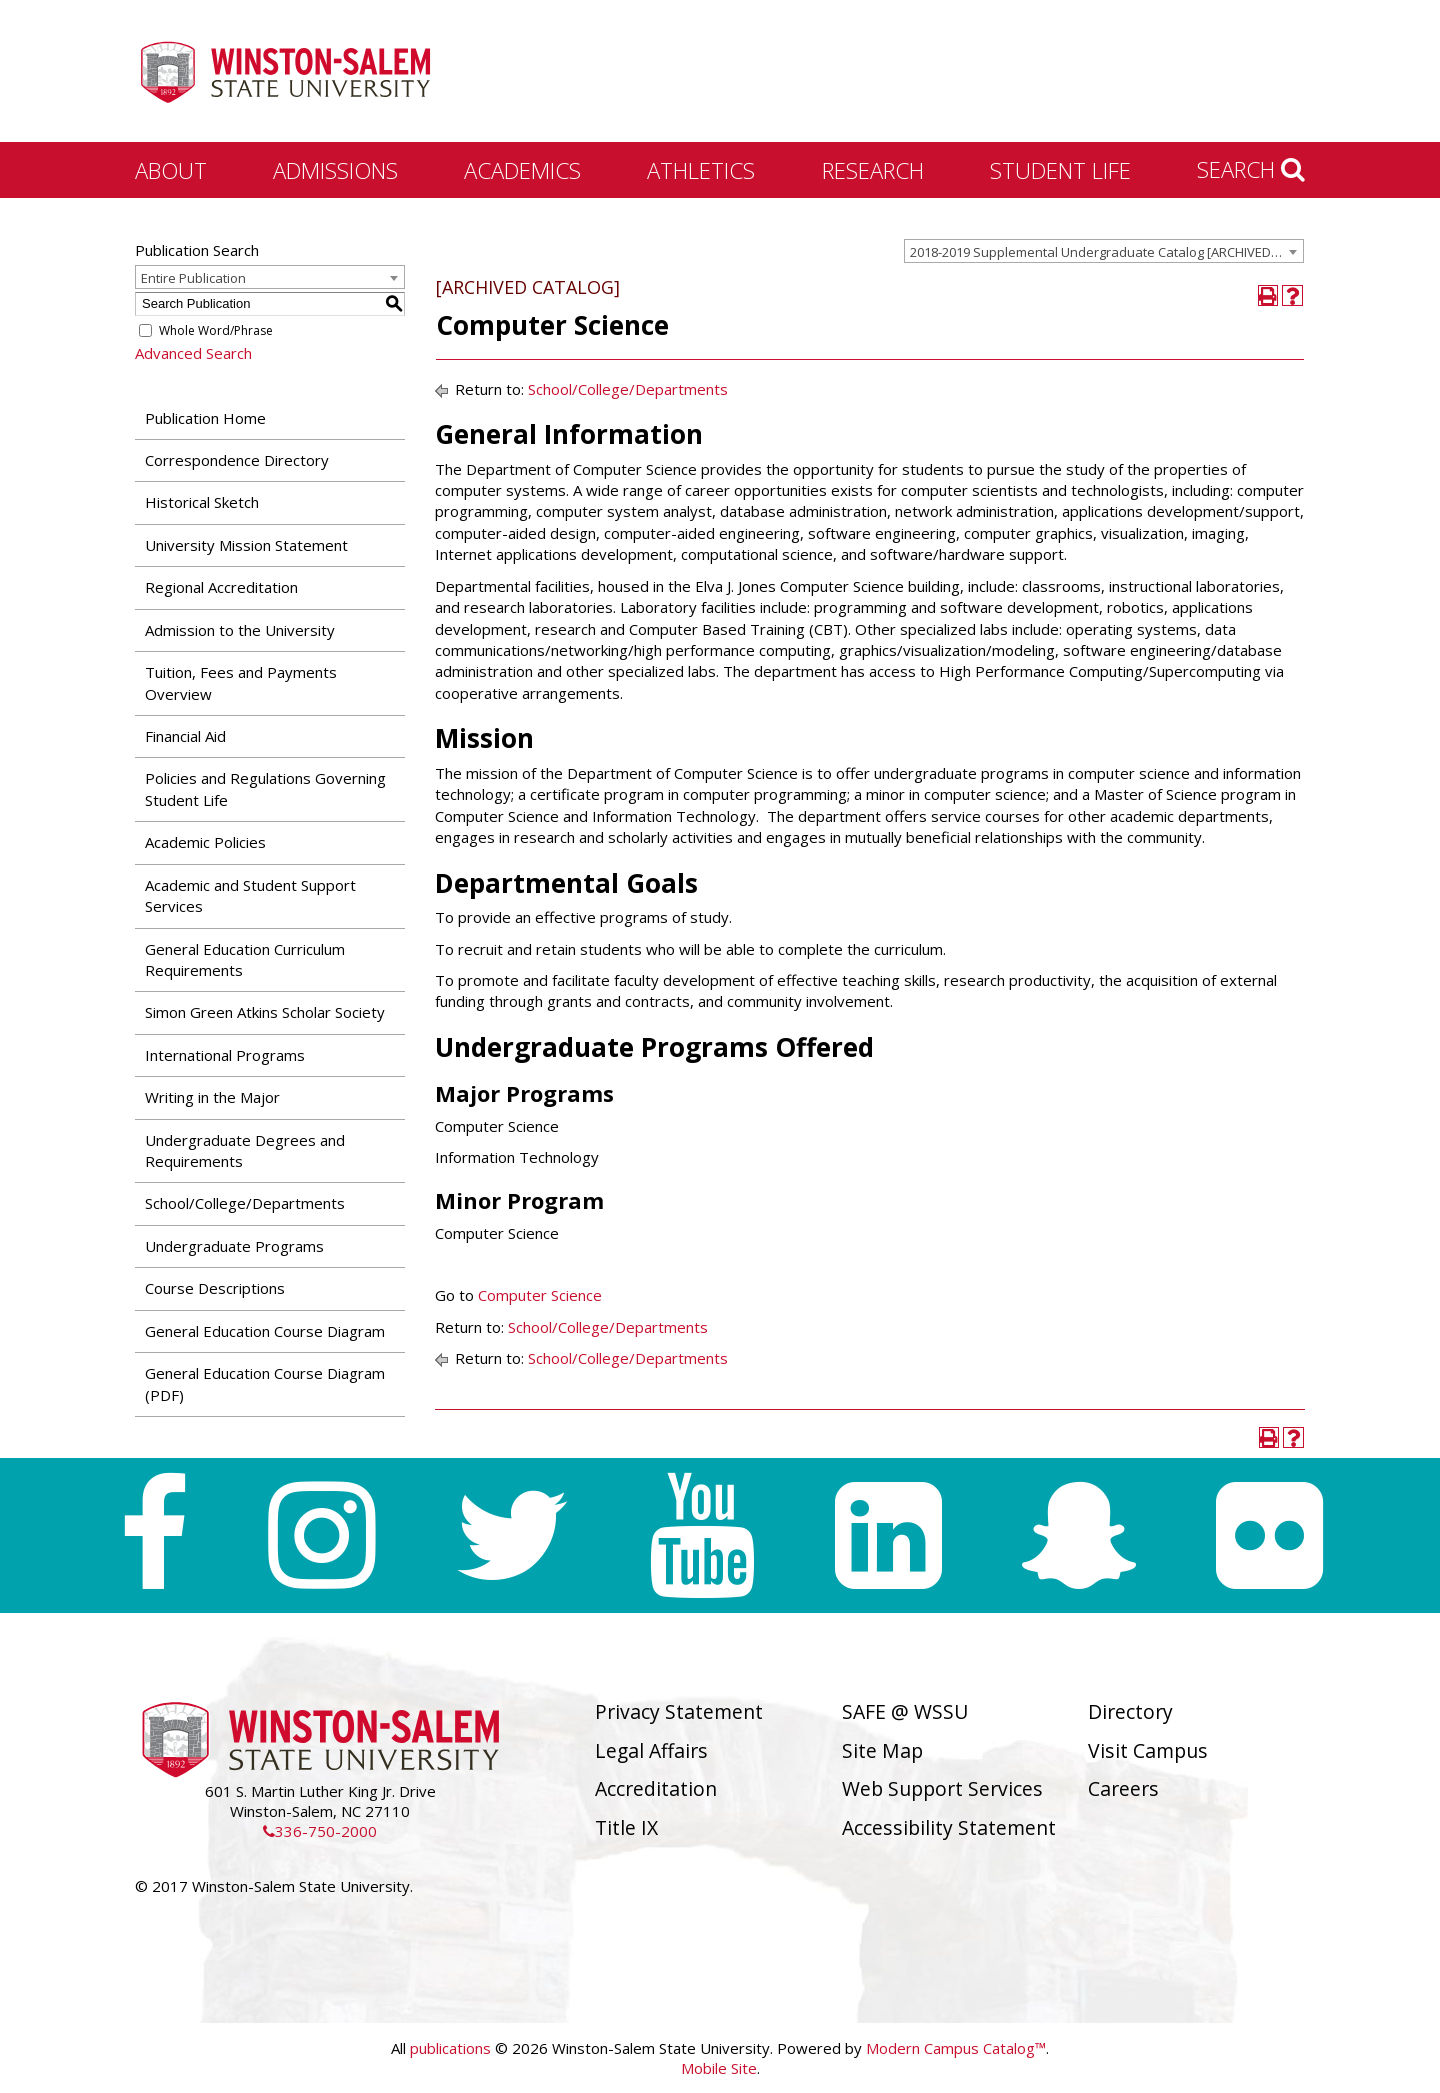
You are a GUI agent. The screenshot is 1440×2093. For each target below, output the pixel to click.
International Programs (225, 1055)
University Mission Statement (246, 545)
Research (873, 170)
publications (450, 2048)
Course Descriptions (215, 1288)
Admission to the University (240, 630)
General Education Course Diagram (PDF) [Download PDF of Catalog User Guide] (265, 1383)
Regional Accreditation (221, 587)
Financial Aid (185, 736)
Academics (522, 170)
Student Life (1060, 170)
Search (1251, 169)
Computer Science (540, 1295)
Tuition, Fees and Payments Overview (241, 682)
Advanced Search (193, 353)
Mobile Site (719, 2068)
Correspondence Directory (237, 460)
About (171, 170)
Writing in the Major (212, 1097)
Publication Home (205, 418)
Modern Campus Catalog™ (956, 2048)
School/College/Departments (245, 1203)
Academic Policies (205, 842)
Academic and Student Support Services (250, 895)
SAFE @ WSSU (905, 1711)
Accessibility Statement (949, 1827)
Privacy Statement (679, 1711)
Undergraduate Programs (234, 1246)
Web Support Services (942, 1788)
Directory (1130, 1711)
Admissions (335, 170)
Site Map (882, 1750)
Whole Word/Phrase (216, 330)
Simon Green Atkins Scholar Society (265, 1012)
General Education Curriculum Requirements (245, 959)
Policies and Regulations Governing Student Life (265, 788)
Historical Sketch (202, 502)
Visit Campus (1148, 1750)
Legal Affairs (651, 1750)
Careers (1123, 1788)
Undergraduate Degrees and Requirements (245, 1150)
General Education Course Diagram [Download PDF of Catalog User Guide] (265, 1331)
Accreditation (656, 1788)
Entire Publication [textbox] (193, 278)
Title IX (626, 1827)
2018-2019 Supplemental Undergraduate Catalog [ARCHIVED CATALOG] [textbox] (1106, 252)
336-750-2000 (320, 1831)
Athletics (701, 170)
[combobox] (1104, 251)
